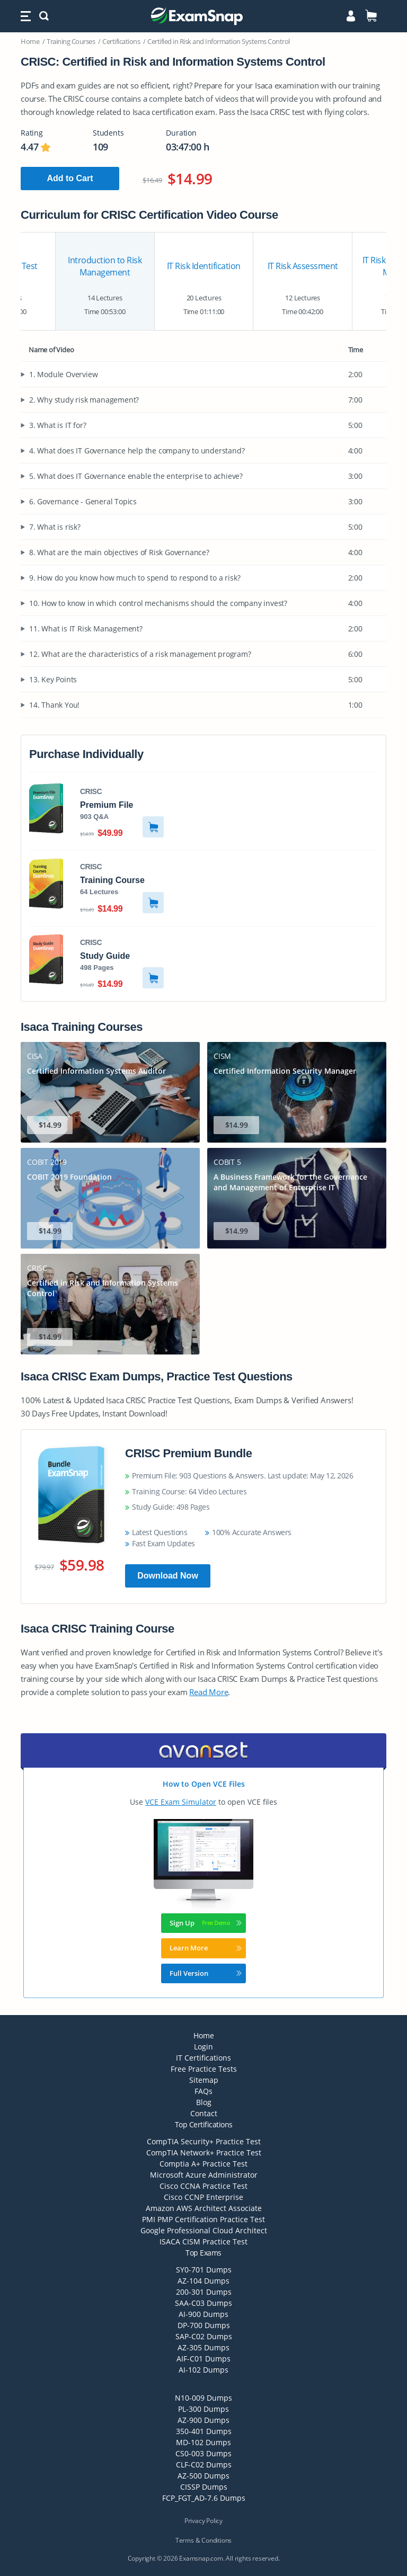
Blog (203, 2102)
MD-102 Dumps (203, 2442)
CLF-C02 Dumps (204, 2464)
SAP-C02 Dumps (203, 2336)
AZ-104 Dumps (203, 2281)
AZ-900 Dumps (203, 2420)
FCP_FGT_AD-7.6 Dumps (203, 2498)
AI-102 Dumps (203, 2370)
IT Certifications (203, 2058)
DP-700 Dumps (204, 2325)
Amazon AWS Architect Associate (204, 2208)
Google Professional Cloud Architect (203, 2230)
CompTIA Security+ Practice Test (204, 2141)
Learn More (206, 1948)
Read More (208, 1692)
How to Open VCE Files (204, 1784)
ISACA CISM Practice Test (203, 2241)
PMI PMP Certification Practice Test (203, 2219)
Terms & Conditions (203, 2540)
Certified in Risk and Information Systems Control (218, 41)
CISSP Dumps (203, 2487)
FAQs (203, 2091)
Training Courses (71, 41)
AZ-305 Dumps (203, 2347)
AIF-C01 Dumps (203, 2359)
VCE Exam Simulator (180, 1802)
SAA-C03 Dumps (203, 2303)
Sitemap (203, 2080)
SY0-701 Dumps (204, 2270)
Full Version (206, 1973)
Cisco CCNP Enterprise (203, 2197)
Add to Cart (70, 178)
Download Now (167, 1575)
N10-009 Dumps (203, 2398)
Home (30, 41)
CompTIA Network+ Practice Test (203, 2152)
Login (203, 2047)
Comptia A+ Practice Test (203, 2164)
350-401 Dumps (204, 2431)
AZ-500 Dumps (203, 2476)
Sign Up (206, 1923)
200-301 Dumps (204, 2292)
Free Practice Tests (204, 2069)
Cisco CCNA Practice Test (203, 2186)
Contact (203, 2113)
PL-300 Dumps (203, 2409)
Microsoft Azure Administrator (204, 2175)
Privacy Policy (203, 2520)
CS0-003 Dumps (203, 2453)
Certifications (121, 41)
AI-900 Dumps (203, 2314)
